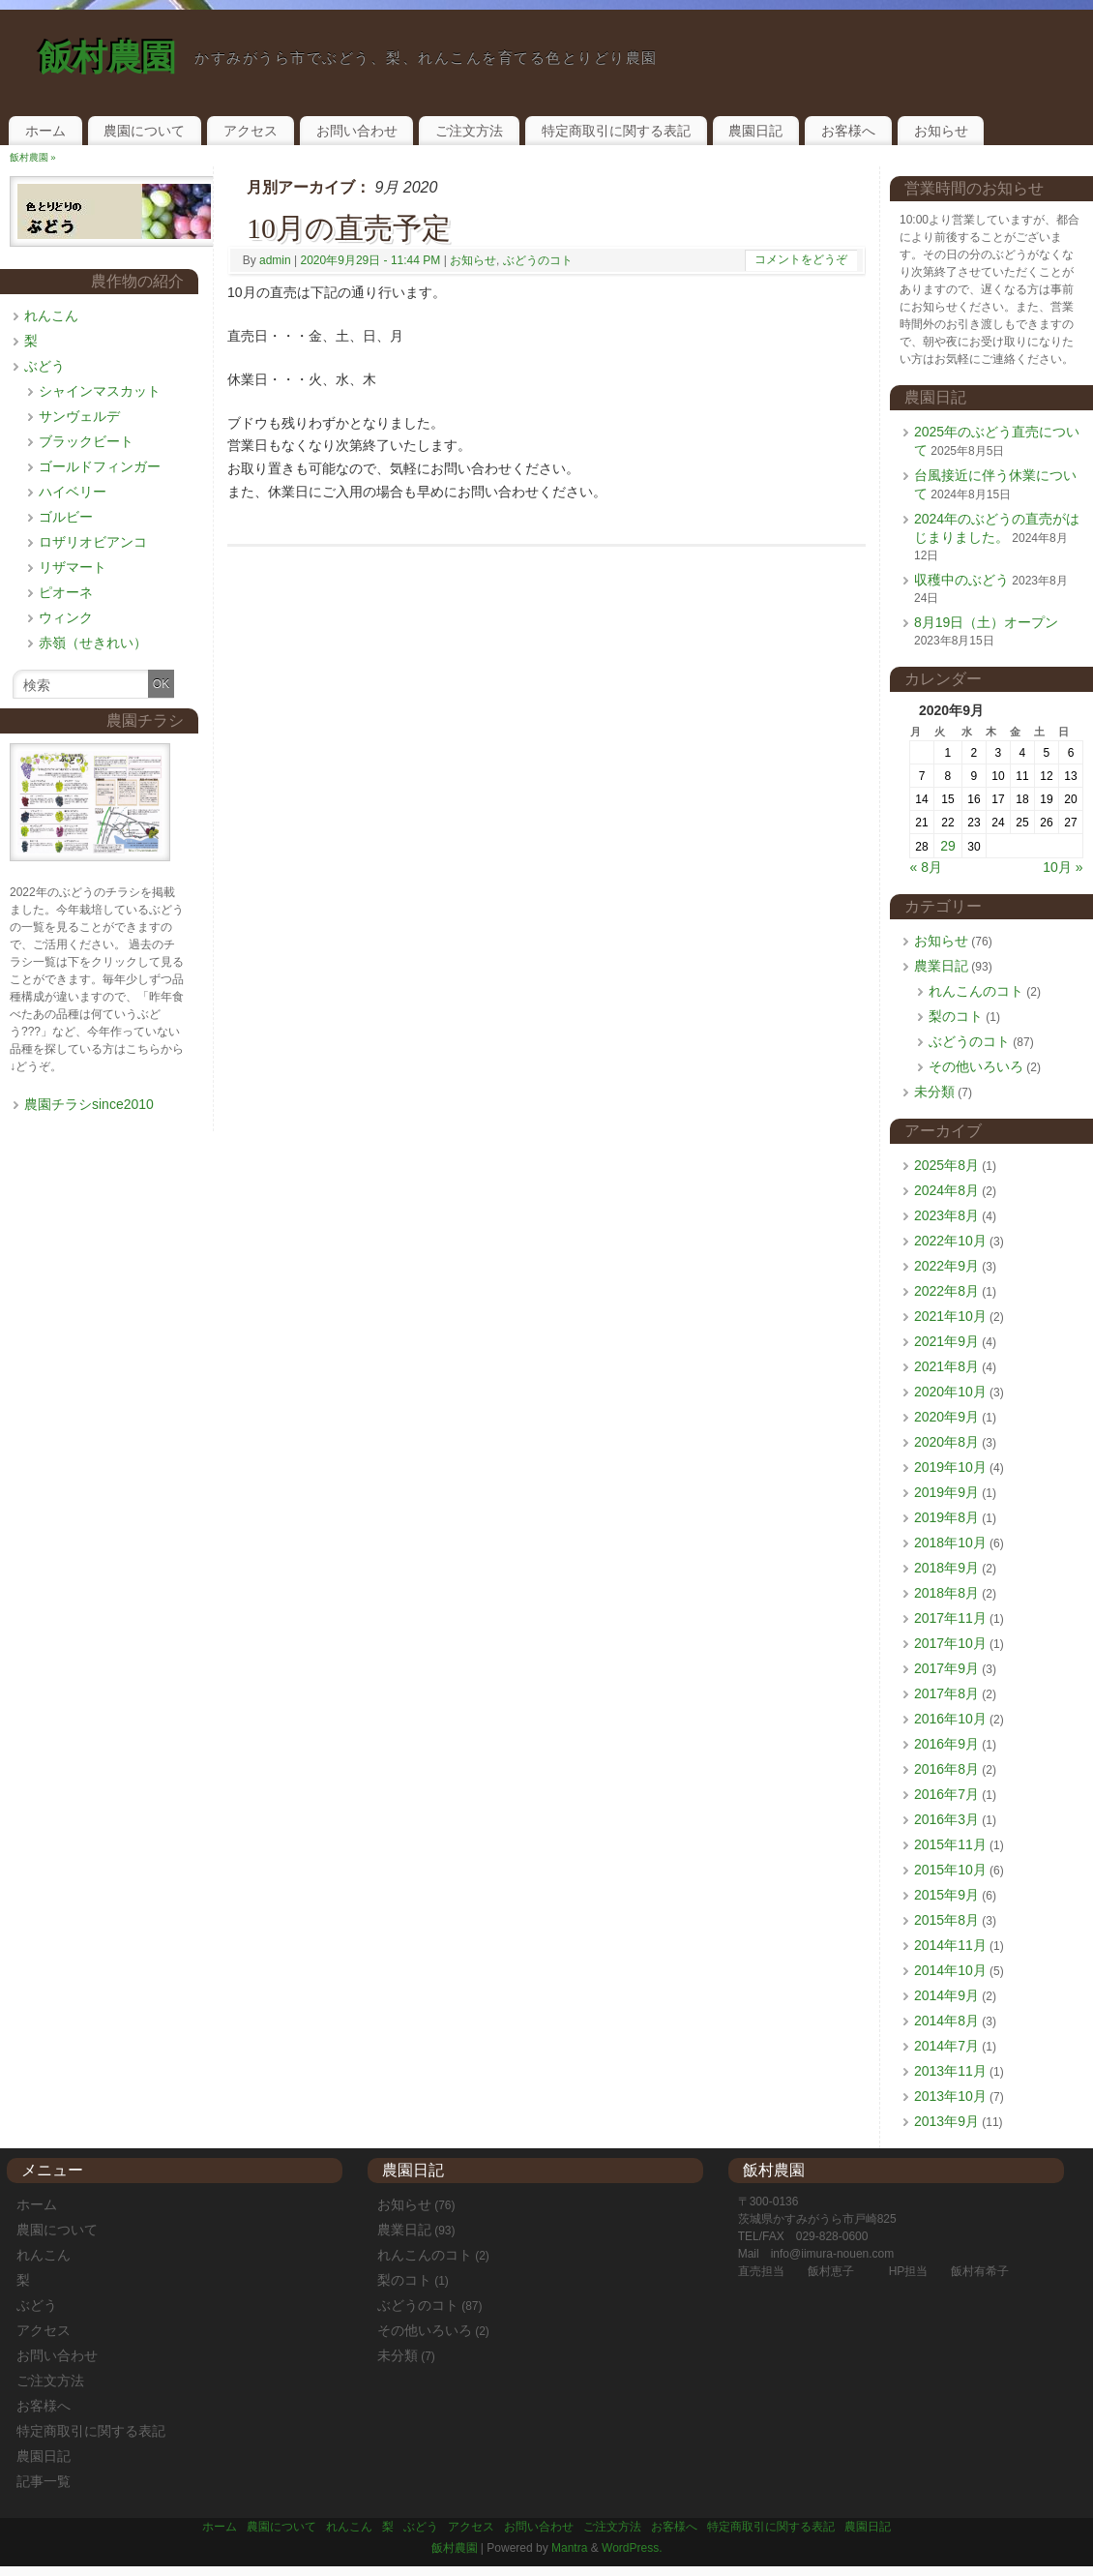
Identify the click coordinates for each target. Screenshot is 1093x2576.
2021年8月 (946, 1366)
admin (275, 260)
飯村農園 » (33, 157)
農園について (144, 130)
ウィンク (66, 617)
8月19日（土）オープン (986, 622)
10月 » (1062, 867)
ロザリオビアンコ (93, 542)
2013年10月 (950, 2096)
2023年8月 (946, 1215)
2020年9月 (946, 1416)
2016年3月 (946, 1819)
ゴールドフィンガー (100, 466)
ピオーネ (66, 592)
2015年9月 (946, 1894)
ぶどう (44, 366)
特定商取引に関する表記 (616, 130)
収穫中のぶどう (961, 579)
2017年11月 (950, 1618)
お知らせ (941, 130)
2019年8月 (946, 1517)
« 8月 (926, 867)
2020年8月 (946, 1442)
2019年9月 (946, 1492)
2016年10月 (950, 1718)
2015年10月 (950, 1869)
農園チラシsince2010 (89, 1104)
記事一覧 (43, 2481)
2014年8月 (946, 2020)
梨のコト (956, 1016)
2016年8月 (946, 1769)
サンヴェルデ (79, 416)
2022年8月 (946, 1291)
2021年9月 (946, 1341)
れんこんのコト (976, 991)
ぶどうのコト (538, 260)
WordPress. (632, 2548)
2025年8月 (946, 1165)
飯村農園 (107, 57)
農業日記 (941, 965)
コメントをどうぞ (800, 259)
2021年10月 (950, 1316)
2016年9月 (946, 1744)
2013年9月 (946, 2121)
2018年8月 (946, 1593)
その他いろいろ (976, 1066)
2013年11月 (950, 2071)
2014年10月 (950, 1970)
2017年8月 (946, 1693)
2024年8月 (946, 1190)
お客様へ (848, 130)
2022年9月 (946, 1265)
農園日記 (755, 130)
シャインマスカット (100, 391)
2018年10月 (950, 1542)
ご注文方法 (469, 130)
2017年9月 (946, 1668)
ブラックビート (86, 441)
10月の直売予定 (349, 228)
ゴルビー (66, 516)
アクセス (250, 130)
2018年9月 (946, 1567)
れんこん (51, 315)
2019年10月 (950, 1467)
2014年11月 (950, 1945)
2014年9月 (946, 1995)
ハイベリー (72, 491)
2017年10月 (950, 1643)
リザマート (72, 567)
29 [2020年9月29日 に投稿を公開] (948, 846)
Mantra (569, 2548)
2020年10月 (950, 1391)
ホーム (45, 130)
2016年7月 (946, 1794)
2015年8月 (946, 1920)
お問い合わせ (357, 130)
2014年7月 (946, 2045)
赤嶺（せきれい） (93, 642)
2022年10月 (950, 1240)
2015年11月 (950, 1844)
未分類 (934, 1091)
